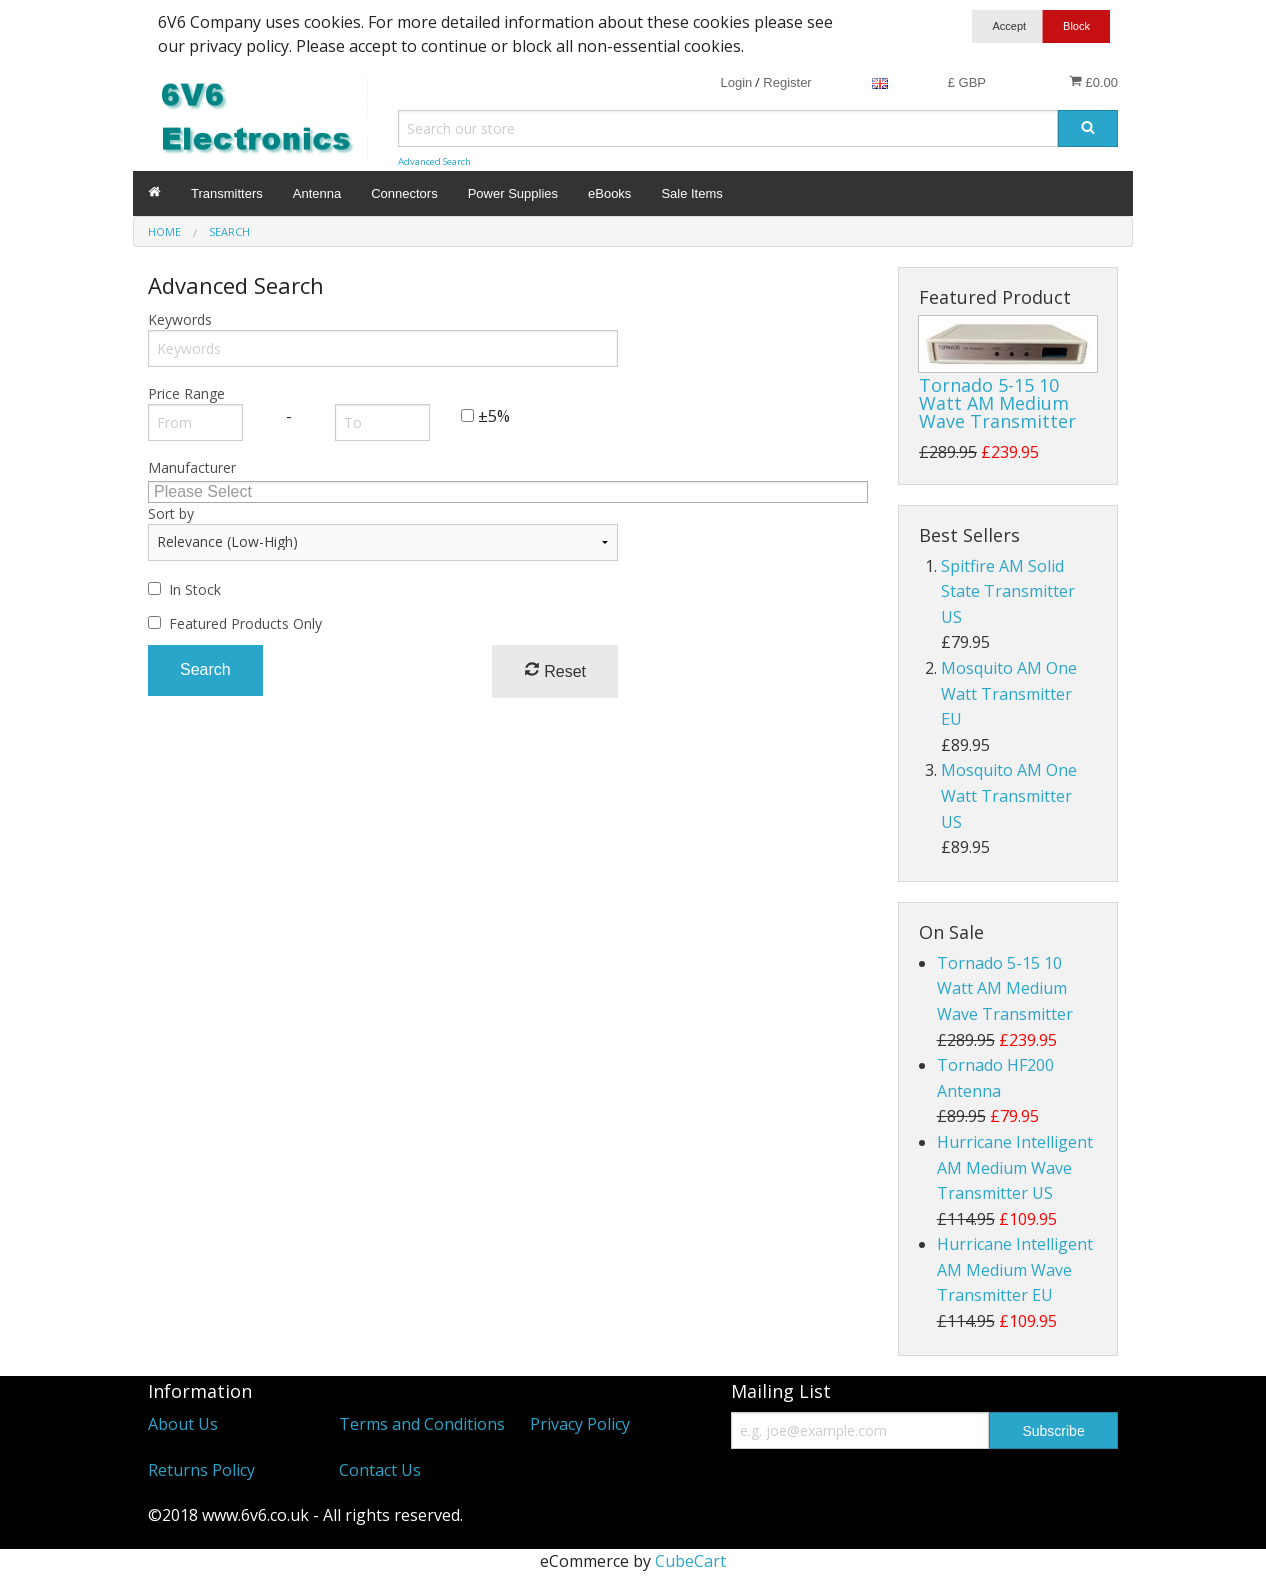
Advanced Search (434, 161)
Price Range (186, 393)
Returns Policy (201, 1470)
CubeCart (690, 1561)
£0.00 (1093, 82)
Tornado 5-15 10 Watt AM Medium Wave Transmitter (997, 403)
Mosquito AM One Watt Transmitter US (1009, 795)
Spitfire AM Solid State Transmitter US (1008, 591)
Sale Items (691, 193)
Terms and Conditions (422, 1424)
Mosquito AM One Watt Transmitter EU (1009, 693)
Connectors (404, 193)
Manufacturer (192, 467)
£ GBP (967, 82)
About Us (183, 1424)
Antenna (317, 193)
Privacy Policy (580, 1424)
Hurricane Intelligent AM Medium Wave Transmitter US (1015, 1167)
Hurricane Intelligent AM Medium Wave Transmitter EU (1015, 1269)
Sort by (171, 513)
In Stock (195, 589)
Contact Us (380, 1470)
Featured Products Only (245, 623)
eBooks (609, 193)
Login (736, 82)
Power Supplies (513, 193)
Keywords (180, 319)
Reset (555, 670)
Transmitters (227, 193)
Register (787, 82)
